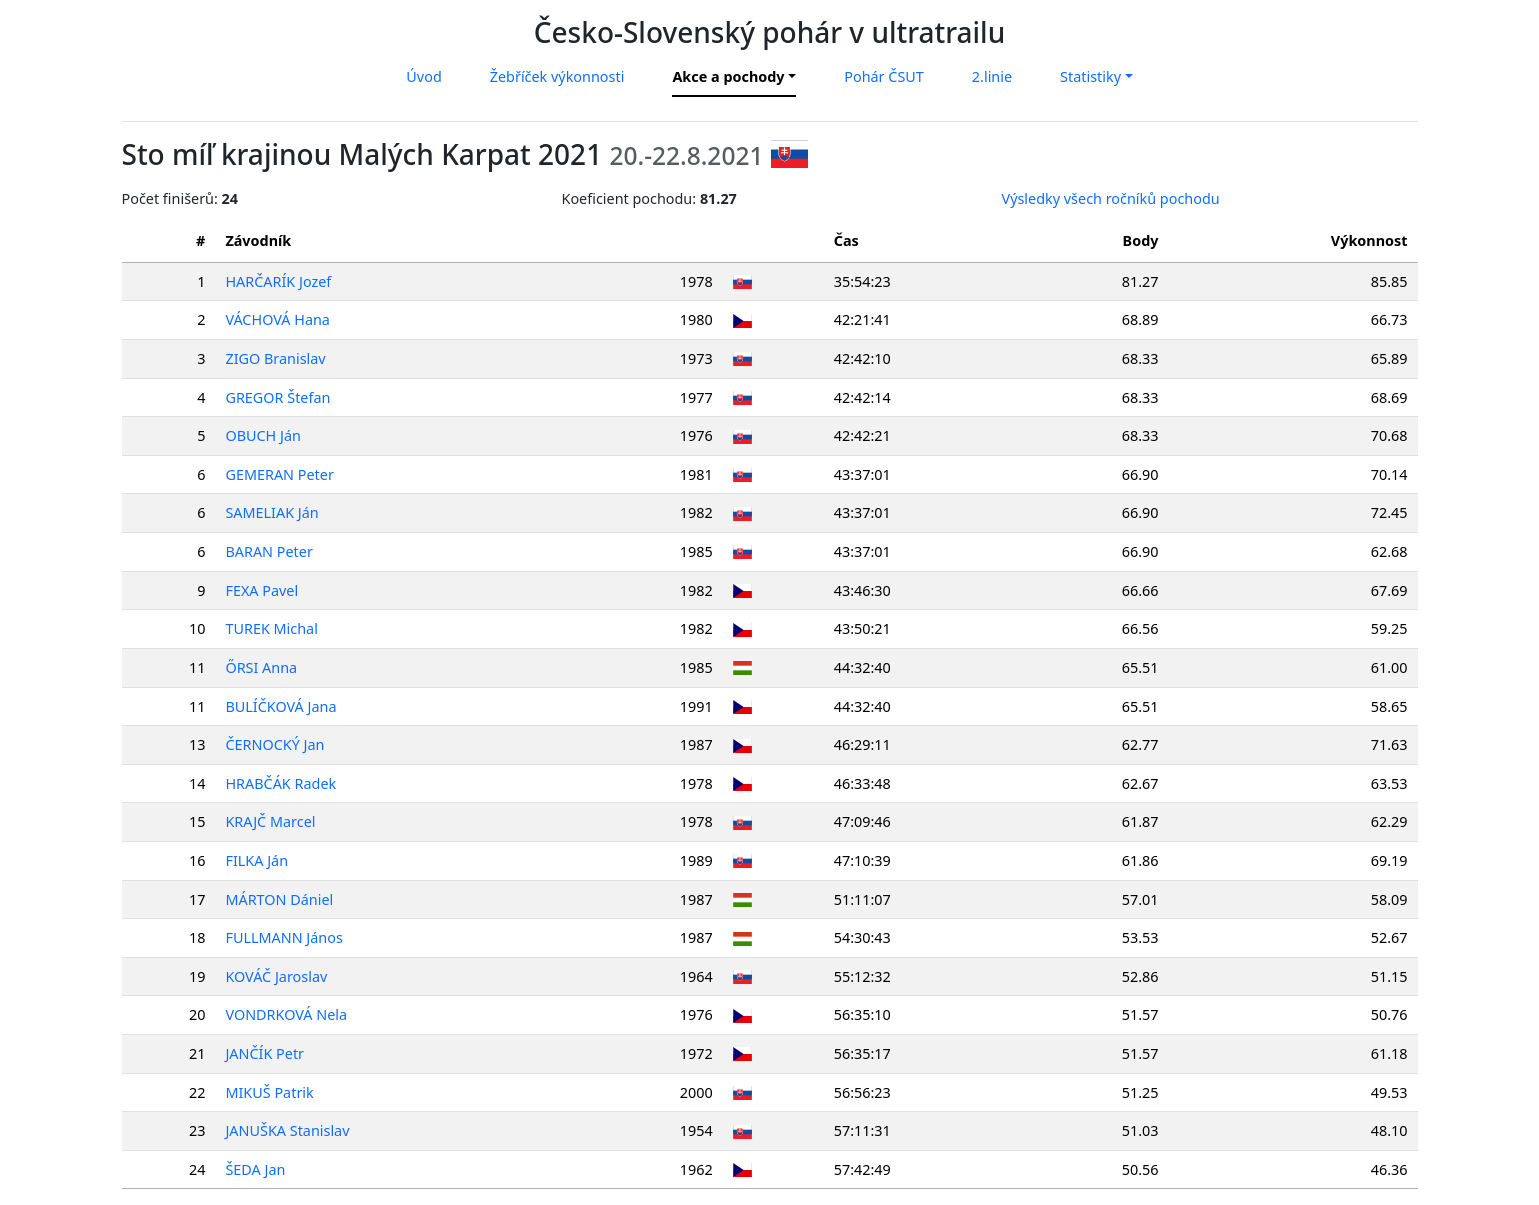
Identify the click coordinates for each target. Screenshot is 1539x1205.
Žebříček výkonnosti (557, 76)
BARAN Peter (268, 551)
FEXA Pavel (261, 590)
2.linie (992, 76)
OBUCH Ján (263, 435)
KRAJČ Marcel (270, 821)
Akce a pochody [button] (728, 76)
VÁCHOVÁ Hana (277, 319)
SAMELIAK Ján (271, 512)
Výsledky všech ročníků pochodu (1111, 198)
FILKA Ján (256, 860)
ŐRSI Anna (261, 667)
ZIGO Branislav (275, 358)
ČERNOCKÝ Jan (274, 744)
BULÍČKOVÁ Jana (280, 706)
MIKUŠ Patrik (269, 1092)
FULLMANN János (283, 937)
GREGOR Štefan (277, 397)
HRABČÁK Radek (280, 783)
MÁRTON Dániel (279, 899)
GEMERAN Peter (279, 474)
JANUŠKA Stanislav (287, 1130)
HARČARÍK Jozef (278, 281)
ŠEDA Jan (255, 1169)
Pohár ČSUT (884, 76)
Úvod (423, 76)
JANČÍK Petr (264, 1053)
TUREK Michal (271, 628)
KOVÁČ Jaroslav (276, 976)
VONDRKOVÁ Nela (286, 1014)
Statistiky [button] (1090, 76)
